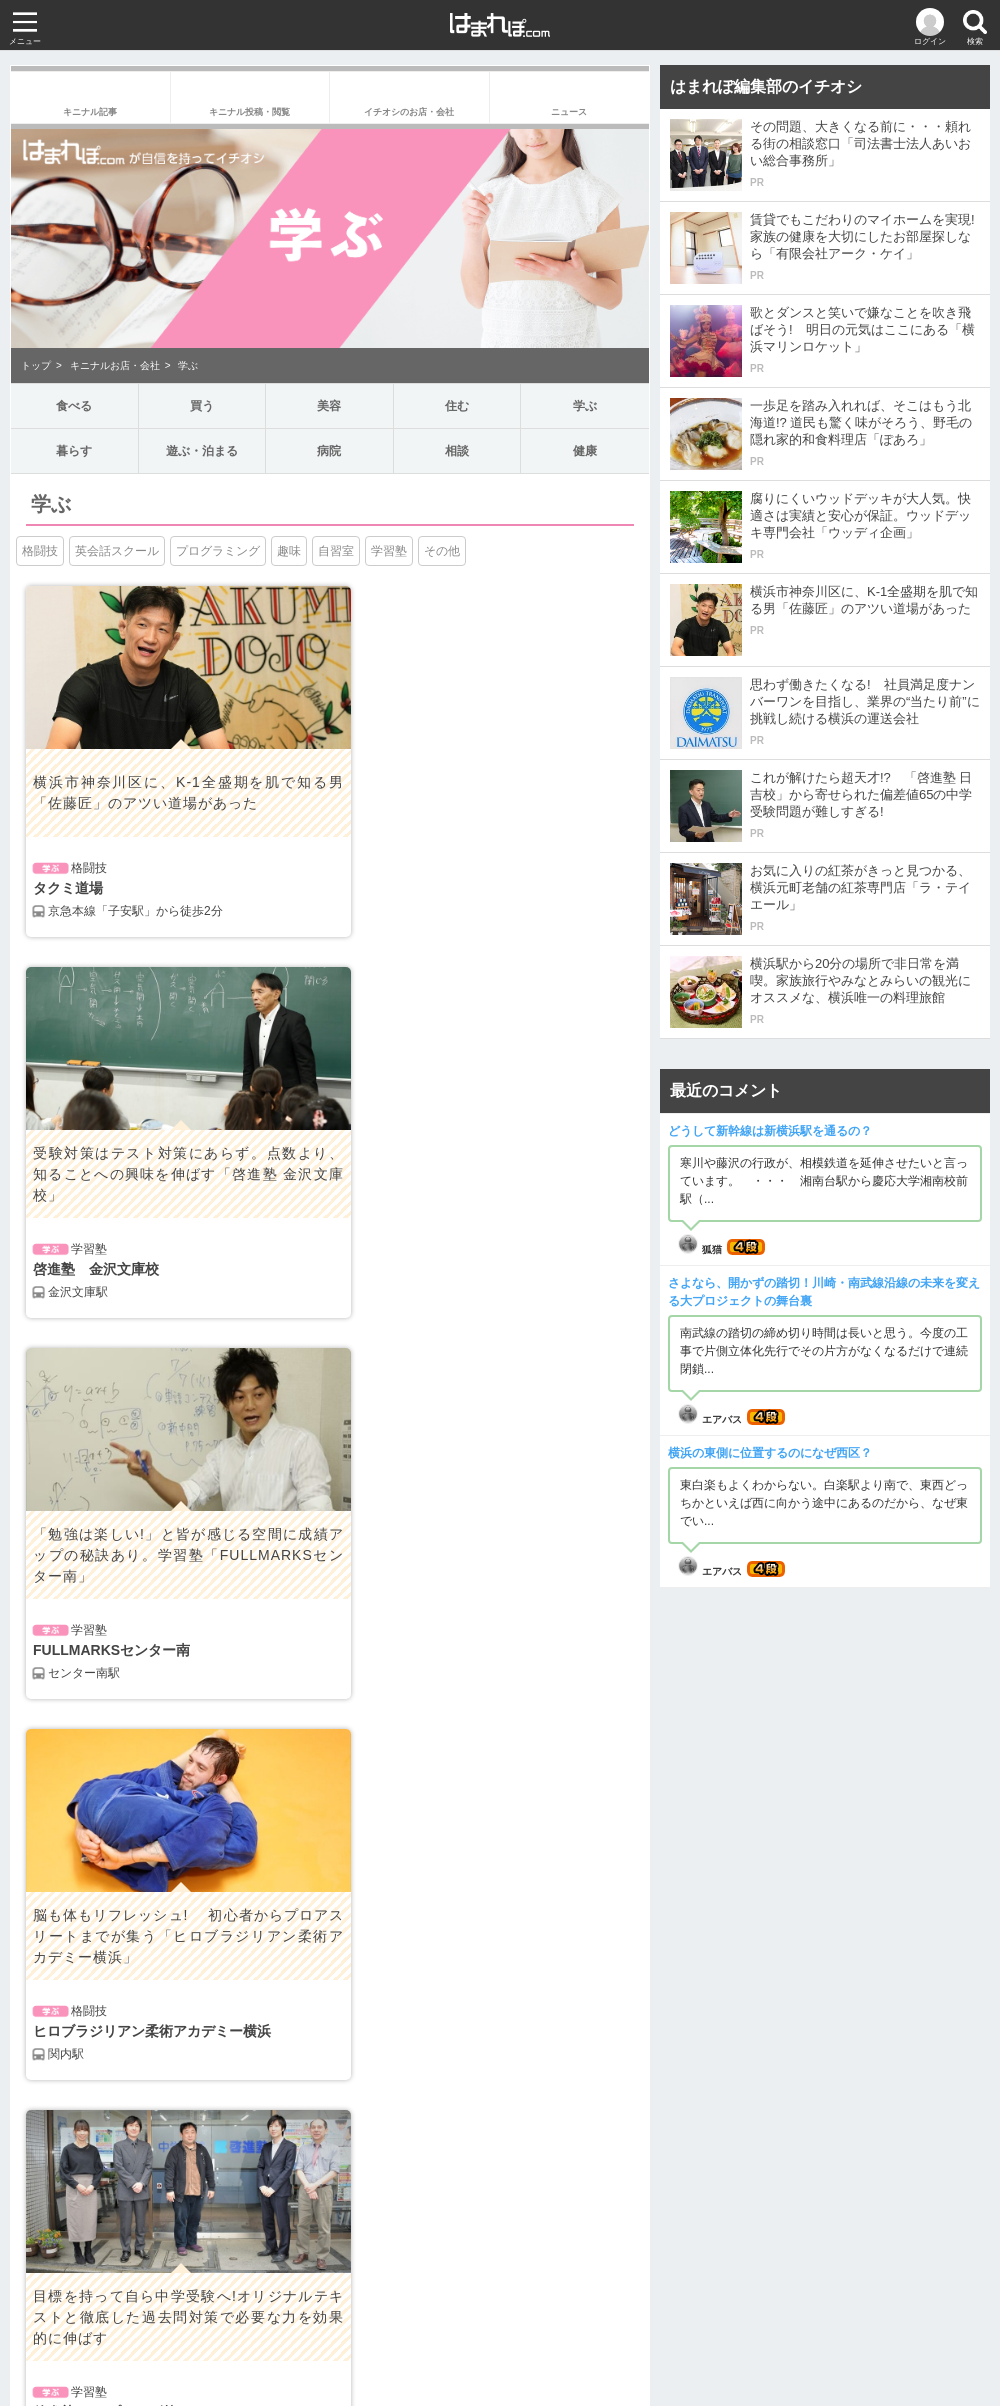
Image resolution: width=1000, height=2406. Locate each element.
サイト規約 (464, 2317)
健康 (585, 450)
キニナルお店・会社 (115, 365)
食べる (74, 405)
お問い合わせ (500, 2341)
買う (202, 405)
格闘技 (40, 551)
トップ (36, 365)
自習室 (336, 551)
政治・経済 (56, 1885)
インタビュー (382, 1965)
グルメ (364, 1885)
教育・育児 (376, 1925)
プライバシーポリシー (575, 2317)
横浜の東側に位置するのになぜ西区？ (770, 1453)
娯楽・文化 (56, 1925)
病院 (329, 450)
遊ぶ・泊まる (202, 450)
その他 (442, 551)
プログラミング (218, 551)
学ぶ (188, 365)
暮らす (74, 450)
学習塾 (389, 551)
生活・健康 (56, 1965)
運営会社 (389, 2317)
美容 (329, 405)
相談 (457, 450)
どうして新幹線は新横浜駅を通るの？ (770, 1131)
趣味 (289, 551)
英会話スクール (117, 551)
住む (457, 405)
